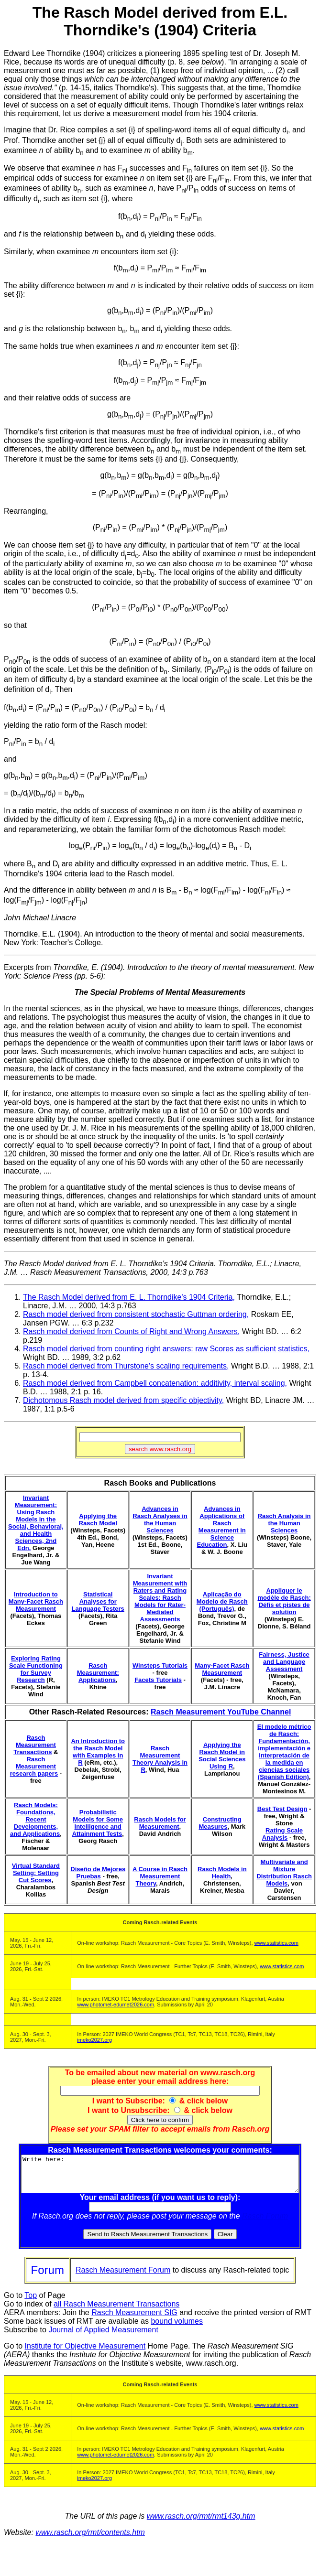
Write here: (162, 2177)
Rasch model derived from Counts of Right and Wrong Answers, (131, 1331)
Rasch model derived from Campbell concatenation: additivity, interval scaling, (155, 1383)
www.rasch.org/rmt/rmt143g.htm (201, 2523)
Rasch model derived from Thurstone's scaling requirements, (126, 1366)
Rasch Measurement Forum (123, 2277)
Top (30, 2302)
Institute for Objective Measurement (85, 2353)
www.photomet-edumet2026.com (115, 2004)
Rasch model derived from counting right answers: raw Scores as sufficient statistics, (166, 1349)
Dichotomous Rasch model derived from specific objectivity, (123, 1400)
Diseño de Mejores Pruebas (97, 1872)
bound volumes (177, 2328)
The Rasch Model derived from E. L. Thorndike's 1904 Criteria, (129, 1297)
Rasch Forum (267, 2223)
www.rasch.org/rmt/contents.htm (90, 2539)
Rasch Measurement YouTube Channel (221, 1712)
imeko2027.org (94, 2040)
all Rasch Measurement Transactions (116, 2311)
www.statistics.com (276, 1943)
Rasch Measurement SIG (134, 2320)
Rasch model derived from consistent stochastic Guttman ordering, (136, 1314)
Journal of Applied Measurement (103, 2337)
